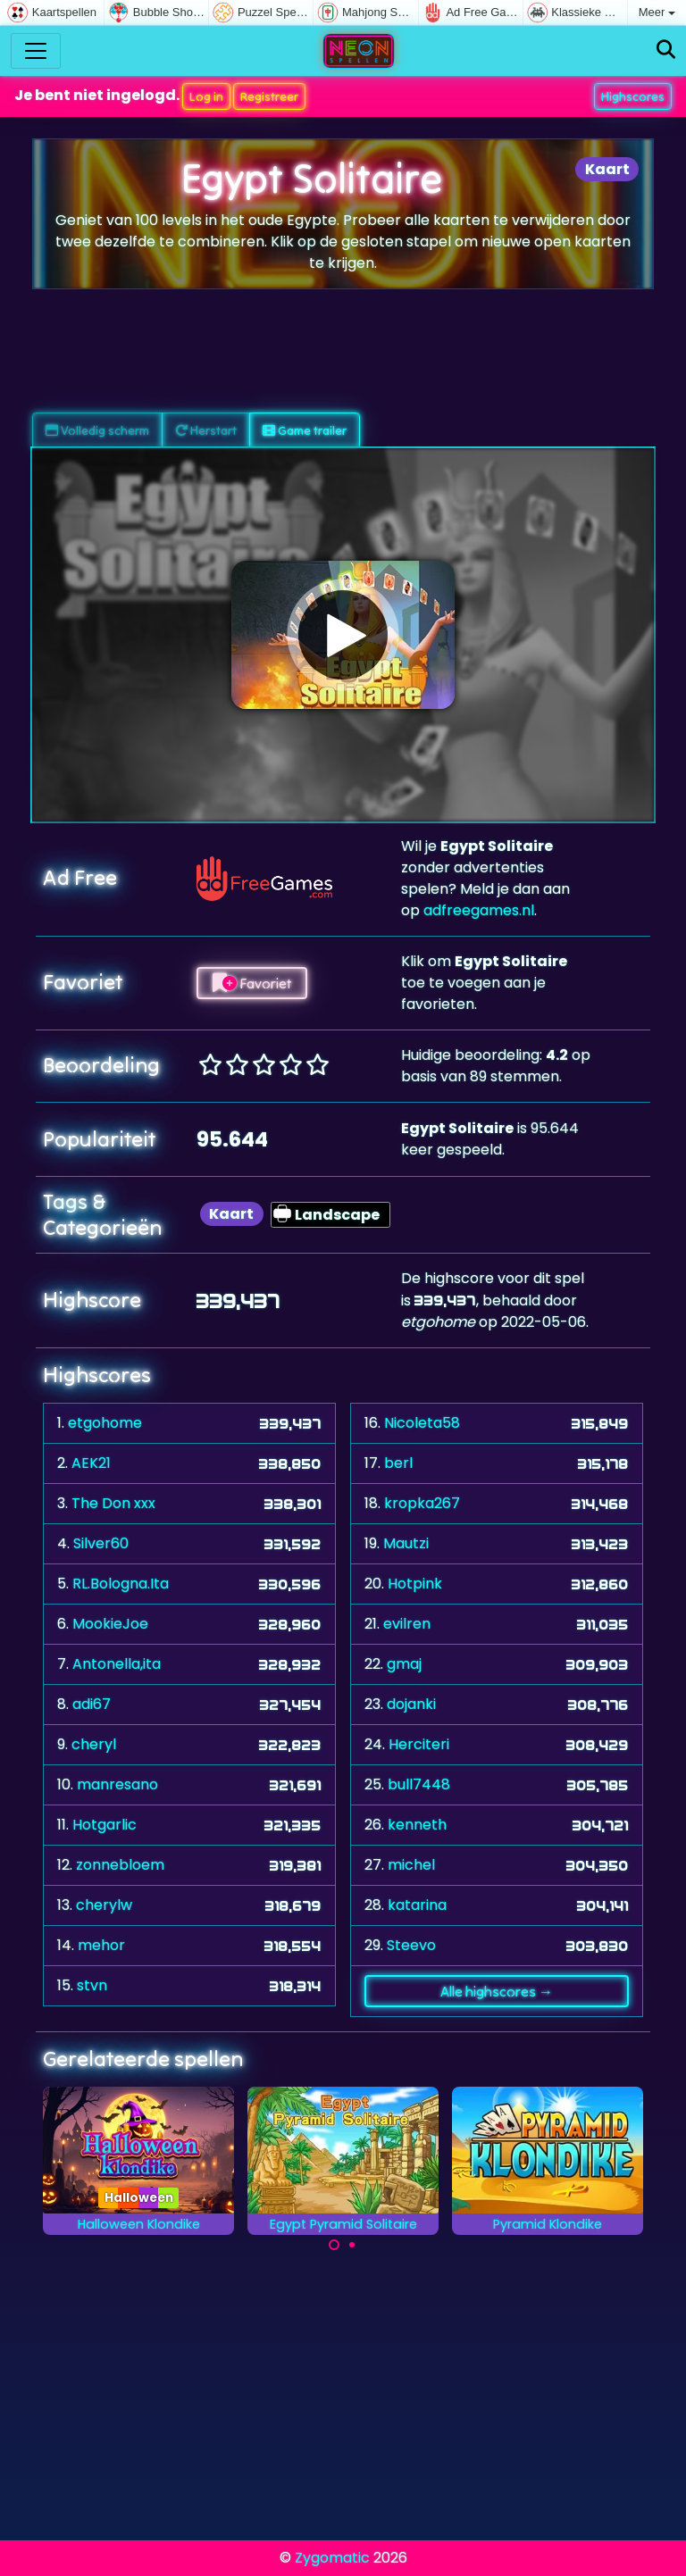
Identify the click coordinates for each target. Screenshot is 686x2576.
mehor (101, 1945)
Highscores (633, 96)
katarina (417, 1905)
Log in (206, 96)
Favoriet (252, 983)
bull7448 (419, 1784)
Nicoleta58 (422, 1423)
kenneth (417, 1824)
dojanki (411, 1704)
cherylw (104, 1905)
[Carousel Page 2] (352, 2244)
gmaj (404, 1664)
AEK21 (91, 1463)
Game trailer (305, 430)
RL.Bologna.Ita (120, 1583)
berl (398, 1463)
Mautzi (406, 1543)
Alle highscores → (496, 1991)
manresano (117, 1784)
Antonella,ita (116, 1664)
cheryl (93, 1744)
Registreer (269, 96)
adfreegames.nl (478, 910)
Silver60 (101, 1543)
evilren (407, 1623)
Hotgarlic (104, 1824)
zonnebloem (120, 1865)
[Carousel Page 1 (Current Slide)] (334, 2244)
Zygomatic (332, 2557)
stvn (92, 1985)
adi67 (91, 1704)
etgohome (105, 1423)
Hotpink (415, 1583)
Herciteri (419, 1744)
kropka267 (422, 1503)
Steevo (411, 1945)
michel (411, 1865)
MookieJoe (110, 1623)
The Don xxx (113, 1503)
